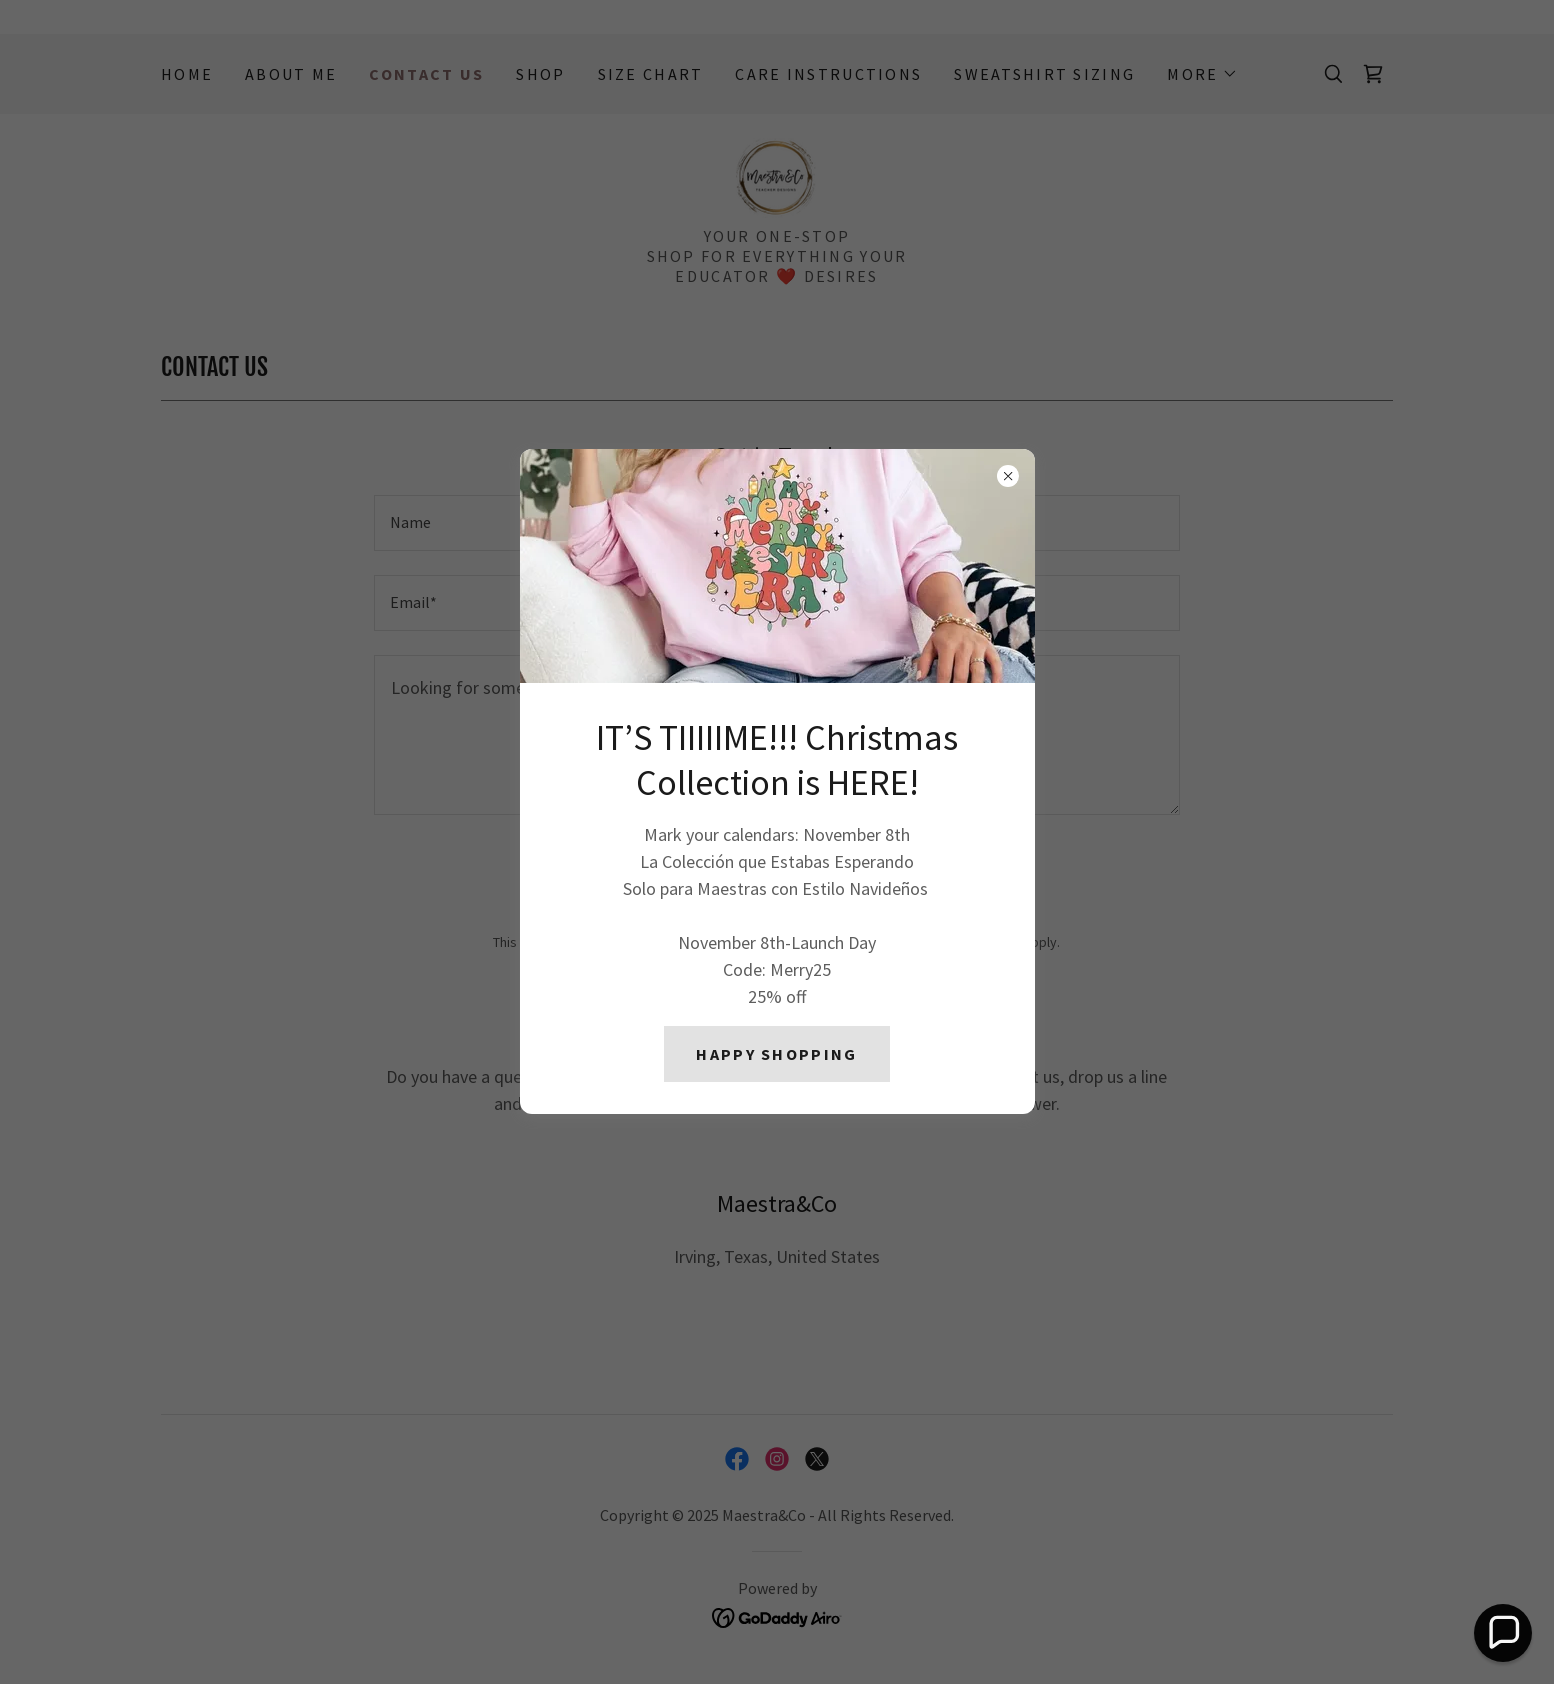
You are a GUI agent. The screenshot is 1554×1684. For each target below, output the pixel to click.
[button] (1503, 1633)
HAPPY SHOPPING (776, 1054)
